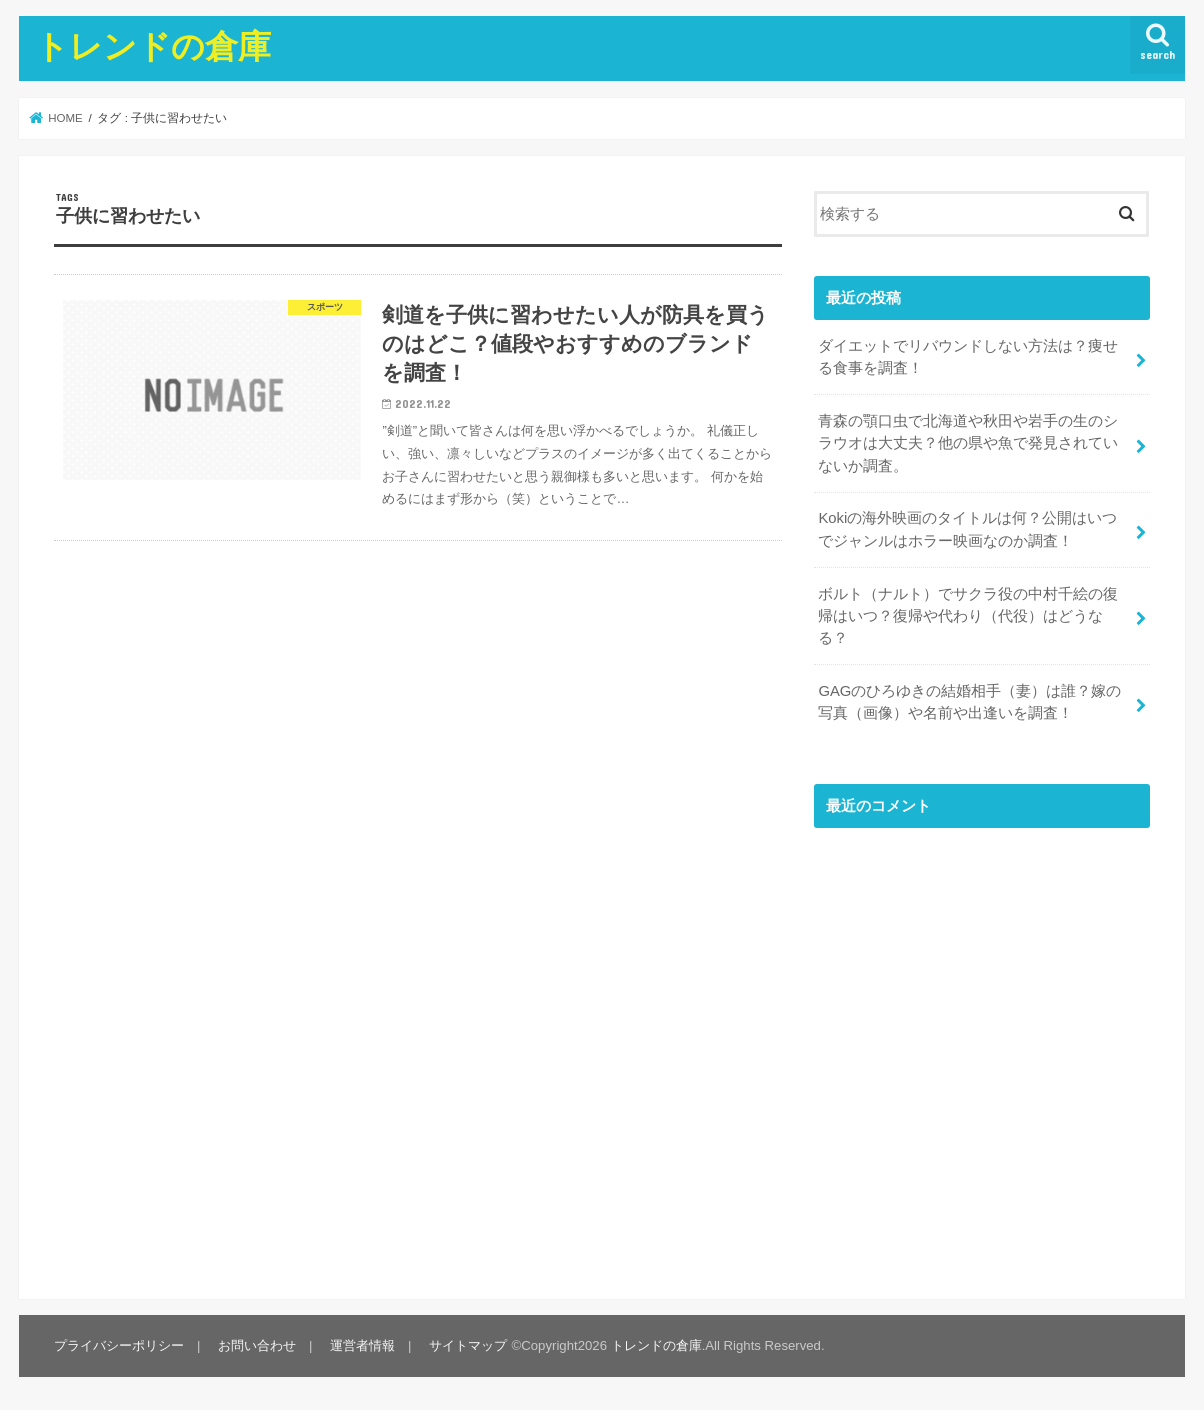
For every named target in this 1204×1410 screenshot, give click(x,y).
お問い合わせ (257, 1345)
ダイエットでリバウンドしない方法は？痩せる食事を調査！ (968, 357)
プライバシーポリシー (119, 1345)
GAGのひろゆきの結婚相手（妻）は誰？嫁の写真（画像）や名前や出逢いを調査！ (969, 702)
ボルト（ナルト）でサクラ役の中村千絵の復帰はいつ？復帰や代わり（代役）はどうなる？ (968, 616)
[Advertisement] (982, 1057)
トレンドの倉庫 (153, 45)
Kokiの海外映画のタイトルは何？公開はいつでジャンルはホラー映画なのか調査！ (967, 529)
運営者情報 (362, 1345)
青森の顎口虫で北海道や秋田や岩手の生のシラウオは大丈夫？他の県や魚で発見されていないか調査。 (968, 443)
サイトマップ (468, 1345)
